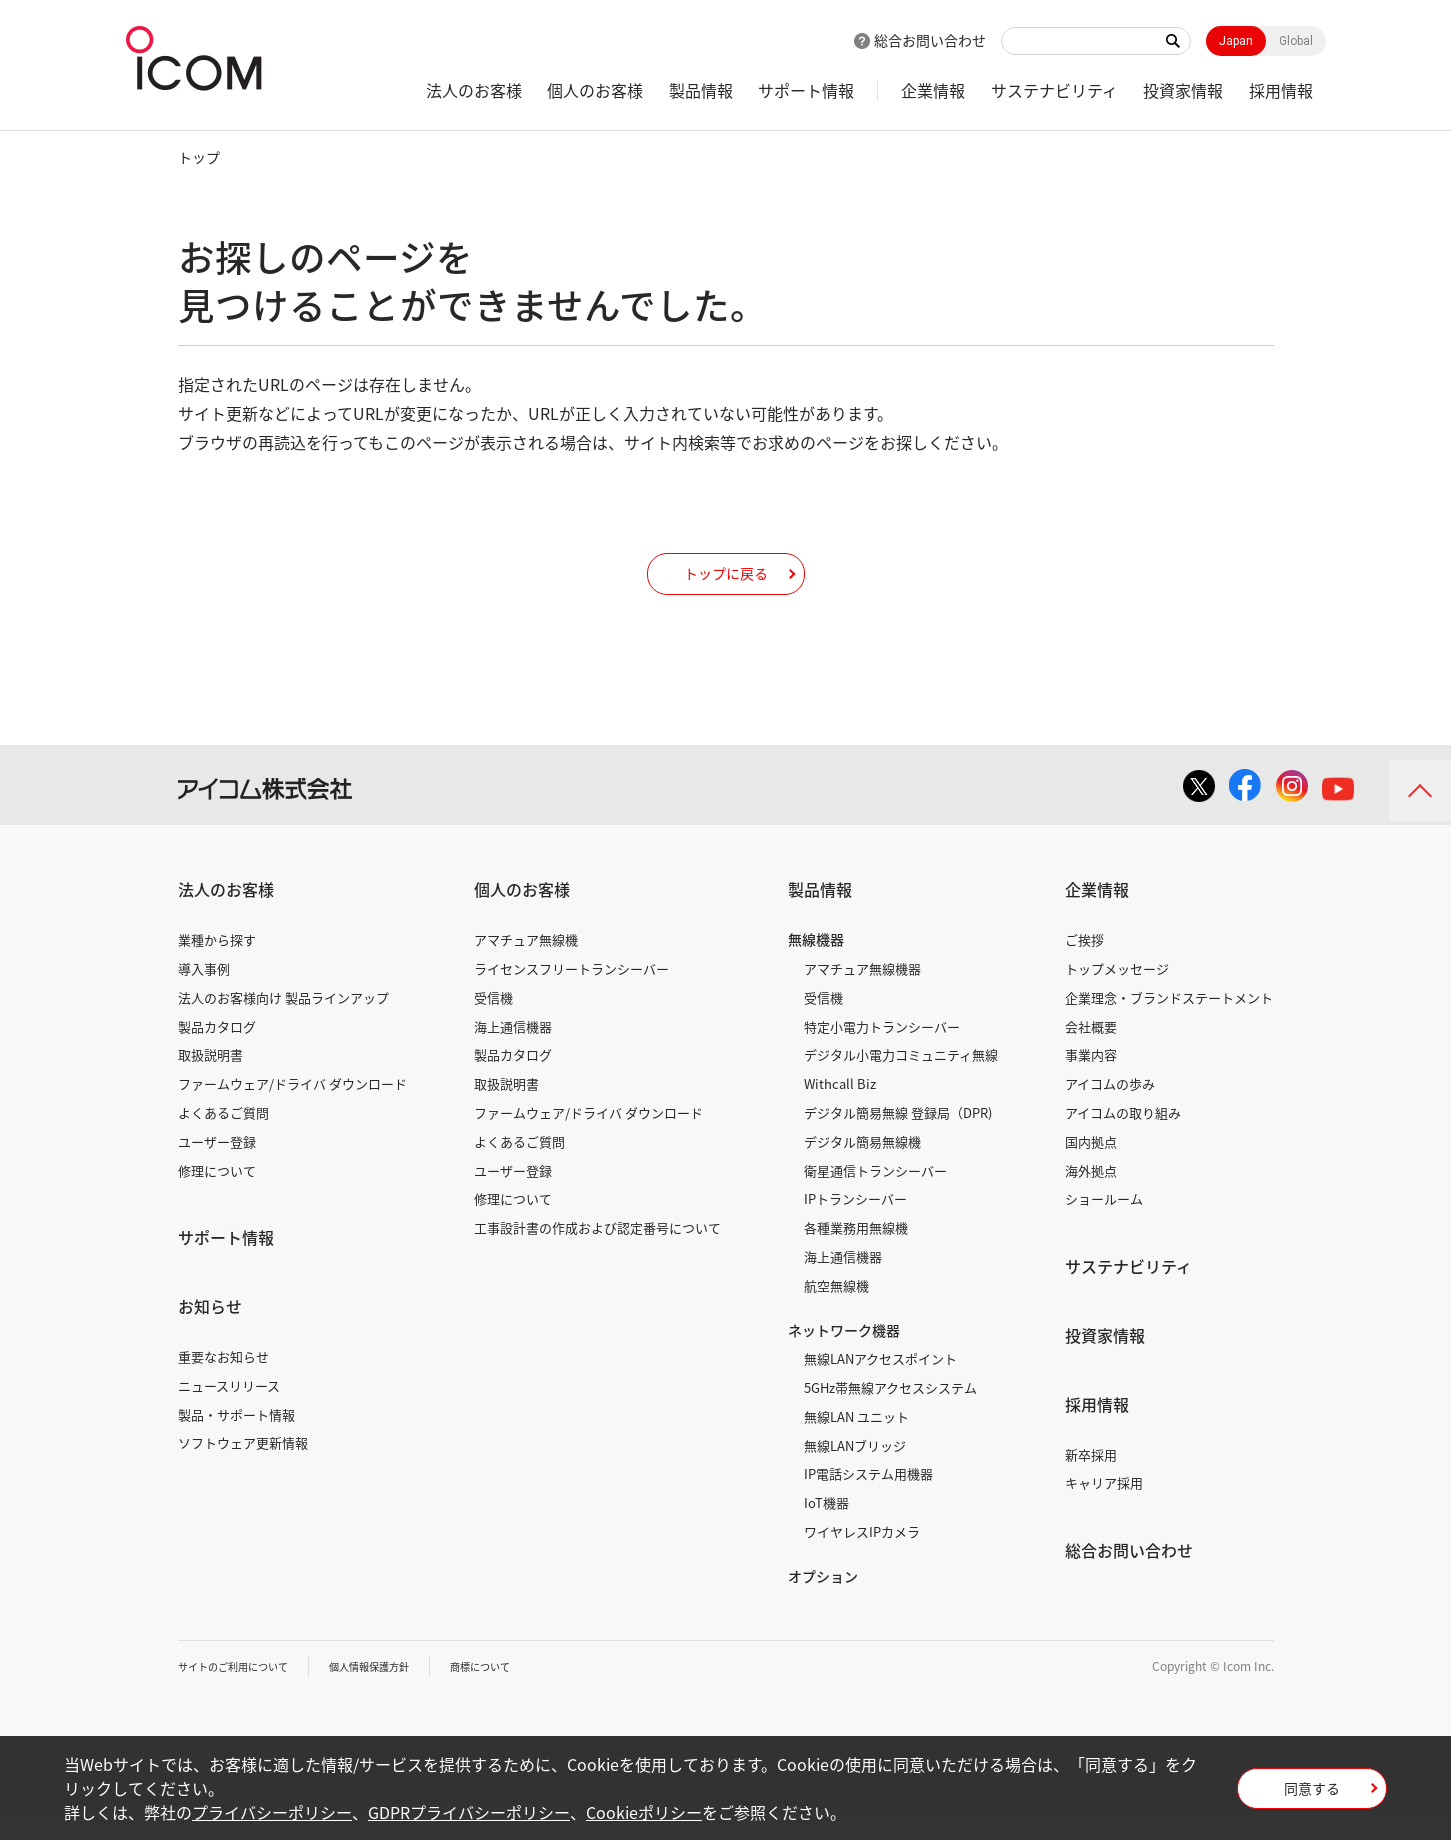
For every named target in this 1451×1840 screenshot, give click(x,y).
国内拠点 (1091, 1169)
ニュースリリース (229, 1413)
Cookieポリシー (644, 1812)
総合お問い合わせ (930, 40)
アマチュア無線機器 (862, 996)
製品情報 (701, 90)
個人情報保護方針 (399, 1694)
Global (1296, 41)
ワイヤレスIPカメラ (862, 1560)
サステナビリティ (1054, 90)
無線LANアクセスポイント (880, 1387)
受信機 (493, 1025)
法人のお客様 (474, 90)
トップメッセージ (1117, 996)
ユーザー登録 (217, 1169)
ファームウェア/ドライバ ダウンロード (292, 1112)
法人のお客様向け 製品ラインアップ (283, 1025)
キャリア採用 (1104, 1511)
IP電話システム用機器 (868, 1502)
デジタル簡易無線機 (862, 1169)
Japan (1236, 41)
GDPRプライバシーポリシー (469, 1812)
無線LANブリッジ (855, 1473)
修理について (217, 1198)
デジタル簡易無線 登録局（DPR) (898, 1140)
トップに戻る (726, 587)
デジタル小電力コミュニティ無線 (901, 1083)
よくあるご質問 (223, 1140)
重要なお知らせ (223, 1384)
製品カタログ (217, 1054)
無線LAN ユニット (856, 1444)
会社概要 (1091, 1054)
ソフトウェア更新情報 (243, 1471)
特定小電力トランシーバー (882, 1054)
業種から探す (217, 968)
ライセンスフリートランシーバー (571, 996)
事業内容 (1091, 1083)
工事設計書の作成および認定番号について (597, 1256)
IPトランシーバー (855, 1227)
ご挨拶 (1084, 968)
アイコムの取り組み (1123, 1140)
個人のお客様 (595, 90)
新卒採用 (1091, 1482)
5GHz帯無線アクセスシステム (890, 1416)
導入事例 (204, 996)
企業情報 (933, 90)
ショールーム (1104, 1227)
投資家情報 (1183, 90)
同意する (1312, 1794)
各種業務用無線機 (856, 1256)
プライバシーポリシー (272, 1812)
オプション (823, 1604)
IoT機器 (826, 1531)
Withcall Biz (840, 1112)
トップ (199, 157)
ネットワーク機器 (844, 1358)
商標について (524, 1694)
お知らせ (210, 1335)
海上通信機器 (513, 1054)
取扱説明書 (210, 1083)
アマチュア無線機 (526, 968)
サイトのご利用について (244, 1694)
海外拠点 (1091, 1198)
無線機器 (816, 968)
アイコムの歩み (1110, 1112)
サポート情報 (806, 90)
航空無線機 (836, 1313)
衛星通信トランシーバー (875, 1198)
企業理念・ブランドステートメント (1169, 1025)
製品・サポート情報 (236, 1442)
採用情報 (1281, 90)
